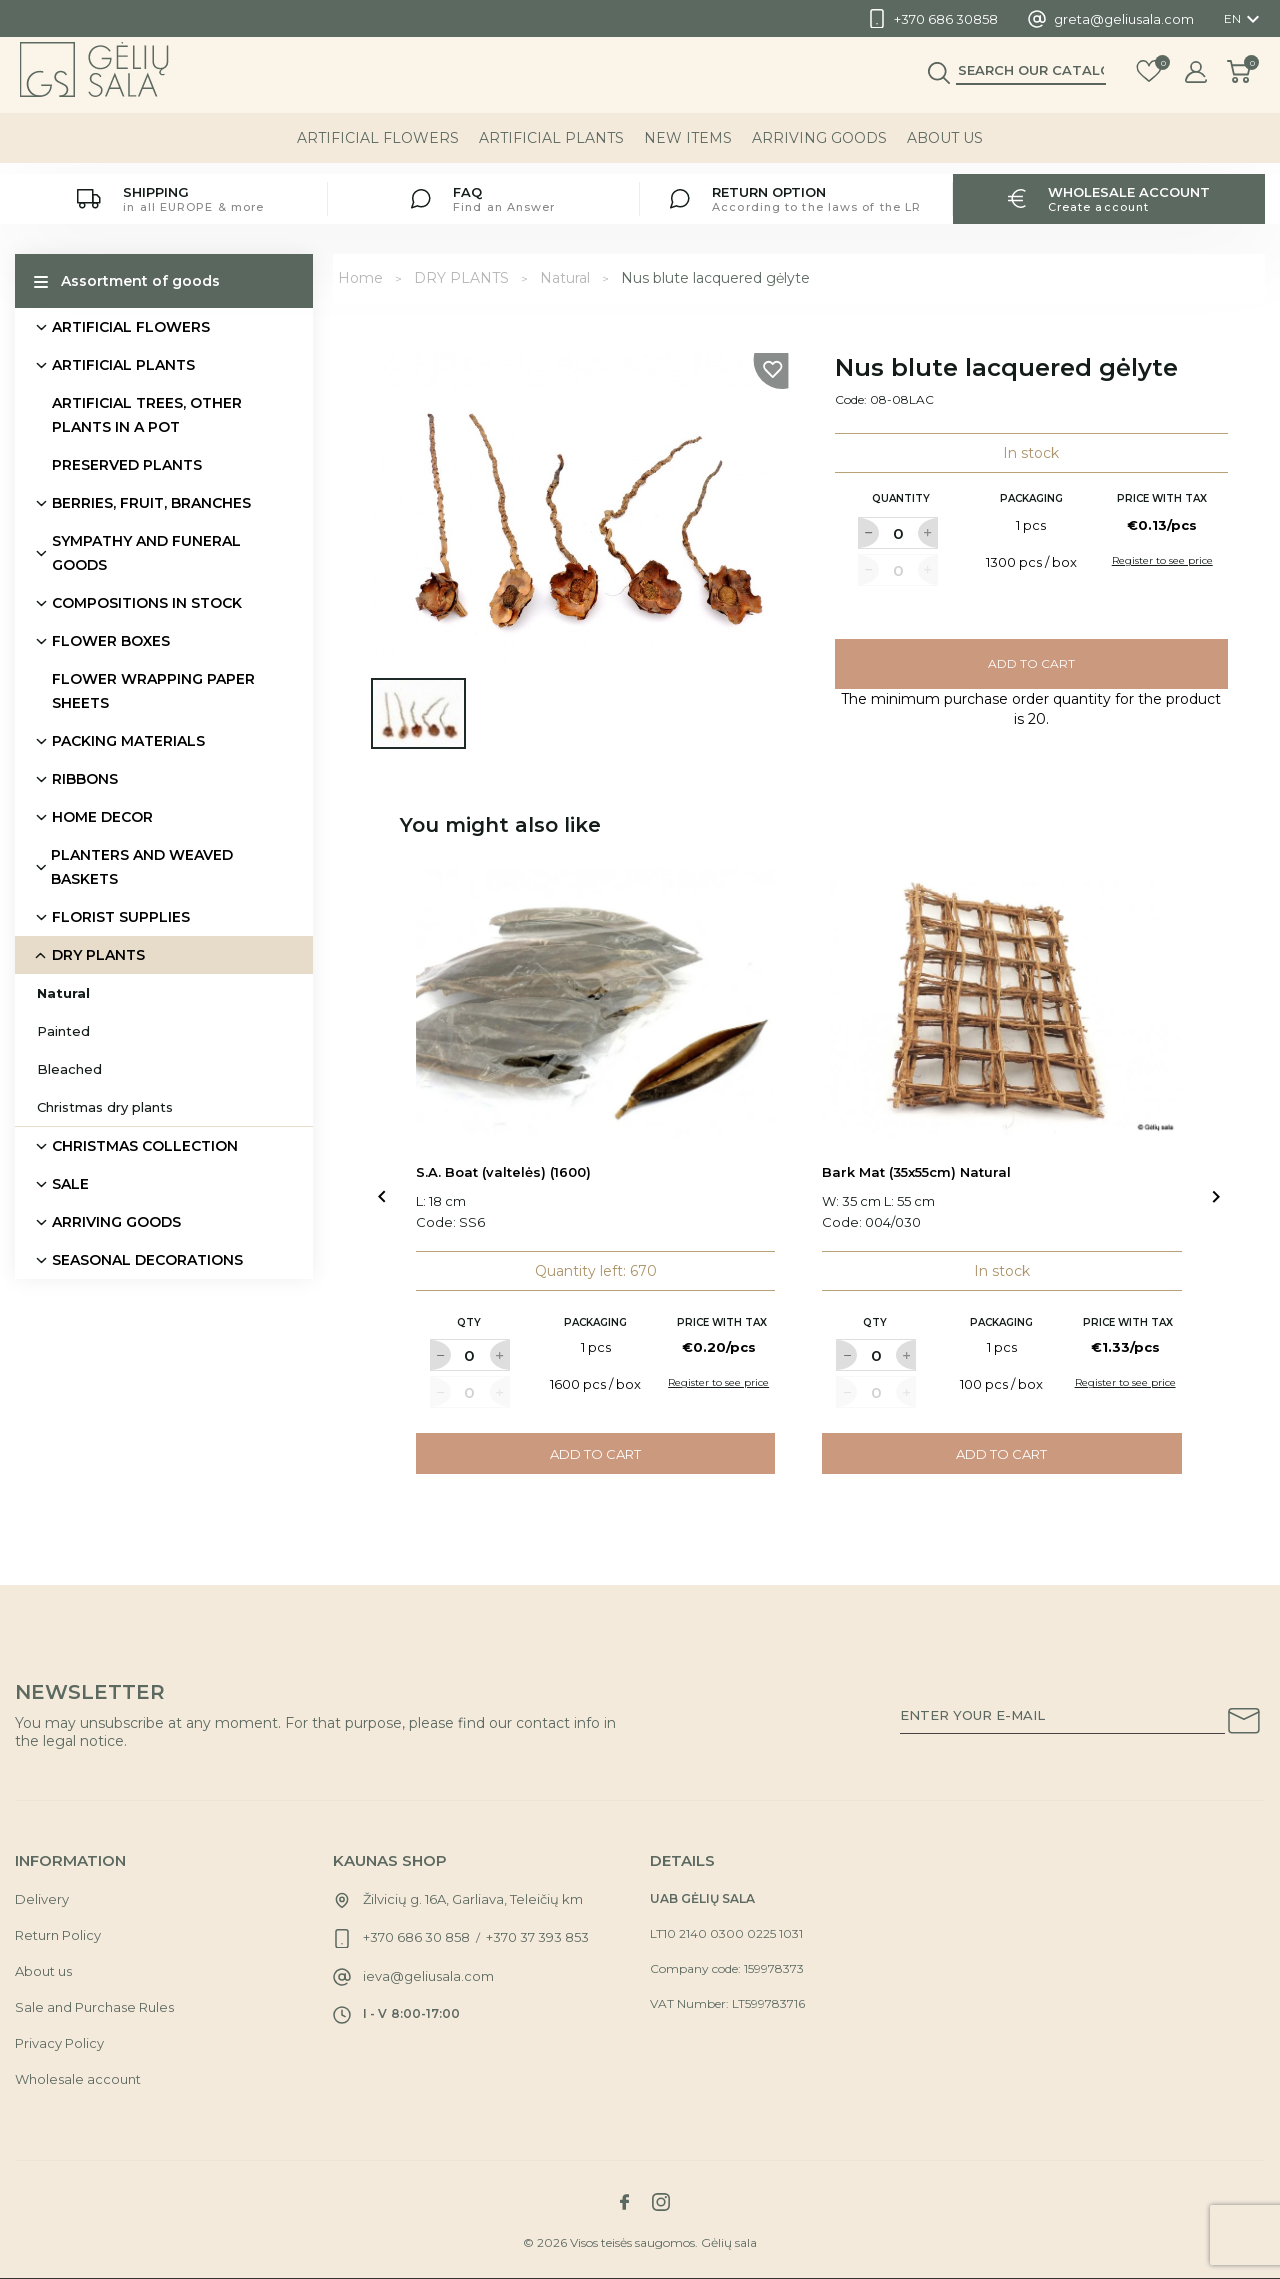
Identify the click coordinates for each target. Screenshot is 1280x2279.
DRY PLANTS (98, 955)
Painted (63, 1031)
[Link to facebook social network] (624, 2202)
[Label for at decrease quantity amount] (868, 533)
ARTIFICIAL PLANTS (551, 149)
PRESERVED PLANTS (127, 465)
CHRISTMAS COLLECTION (145, 1146)
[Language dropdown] (1244, 19)
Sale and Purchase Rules (94, 2007)
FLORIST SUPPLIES (121, 917)
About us (945, 149)
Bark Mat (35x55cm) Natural (916, 1172)
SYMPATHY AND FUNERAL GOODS (146, 553)
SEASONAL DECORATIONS (147, 1260)
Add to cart (1031, 663)
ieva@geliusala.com (428, 1976)
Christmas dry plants (105, 1107)
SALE (70, 1184)
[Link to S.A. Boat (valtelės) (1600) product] (596, 1003)
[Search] (1031, 81)
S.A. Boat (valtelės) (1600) (503, 1172)
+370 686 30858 (946, 19)
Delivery (42, 1899)
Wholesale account (78, 2079)
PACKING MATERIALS (128, 741)
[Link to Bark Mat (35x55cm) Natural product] (1002, 1003)
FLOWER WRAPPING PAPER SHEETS (153, 691)
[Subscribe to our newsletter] (1244, 1724)
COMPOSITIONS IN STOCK (147, 603)
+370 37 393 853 (537, 1937)
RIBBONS (85, 779)
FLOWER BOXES (111, 641)
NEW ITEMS (688, 149)
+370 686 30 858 (416, 1937)
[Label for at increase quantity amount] (928, 533)
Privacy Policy (59, 2043)
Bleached (69, 1069)
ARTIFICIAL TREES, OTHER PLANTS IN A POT (147, 415)
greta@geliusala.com (1124, 19)
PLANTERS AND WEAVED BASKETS (142, 867)
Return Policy (58, 1935)
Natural (63, 993)
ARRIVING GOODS (819, 149)
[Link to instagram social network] (661, 2202)
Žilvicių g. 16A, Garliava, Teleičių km (473, 1899)
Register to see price (1162, 560)
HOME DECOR (102, 817)
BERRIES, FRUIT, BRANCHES (151, 503)
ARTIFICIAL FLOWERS (378, 149)
